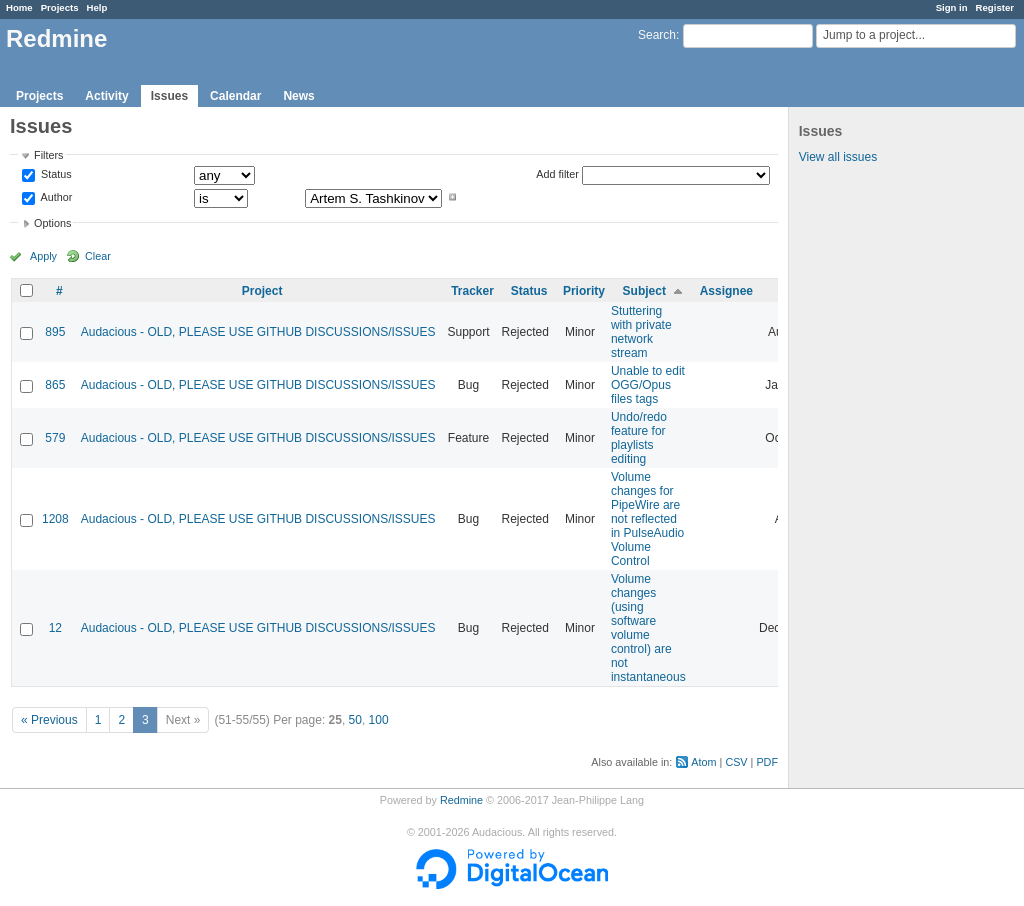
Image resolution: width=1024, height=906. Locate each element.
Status (55, 175)
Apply (43, 256)
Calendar (235, 96)
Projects (60, 7)
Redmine (461, 800)
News (298, 96)
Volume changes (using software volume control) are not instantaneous (648, 628)
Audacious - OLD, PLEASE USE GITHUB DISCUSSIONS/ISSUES (258, 332)
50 (355, 720)
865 (55, 385)
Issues (169, 96)
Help (97, 7)
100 (379, 720)
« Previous (49, 720)
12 (55, 628)
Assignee (726, 291)
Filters (48, 155)
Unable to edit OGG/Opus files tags (648, 385)
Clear (98, 256)
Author (55, 197)
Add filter (557, 174)
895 (55, 332)
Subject (644, 291)
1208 (55, 519)
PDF (767, 762)
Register (995, 7)
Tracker (472, 291)
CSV (736, 762)
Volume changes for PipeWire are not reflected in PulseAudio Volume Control (647, 519)
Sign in (952, 7)
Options (52, 223)
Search (657, 35)
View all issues (838, 157)
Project (262, 291)
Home (19, 7)
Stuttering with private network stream (641, 332)
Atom (703, 762)
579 (55, 438)
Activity (106, 96)
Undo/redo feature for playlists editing (639, 438)
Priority (584, 291)
